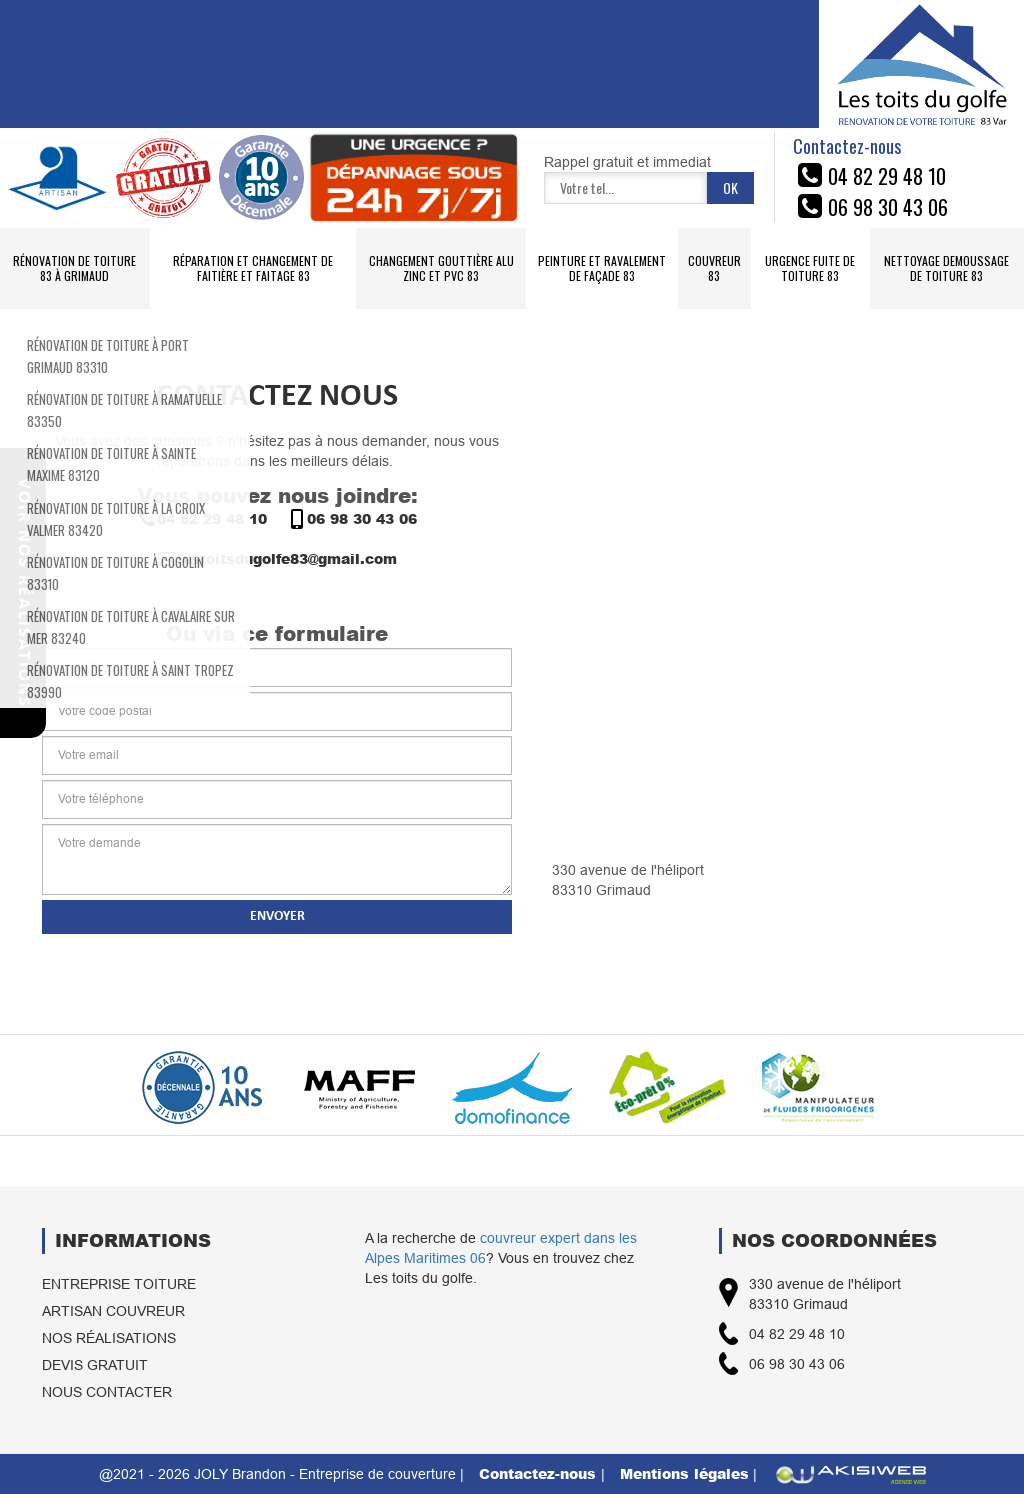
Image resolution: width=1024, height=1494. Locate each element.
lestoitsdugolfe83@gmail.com (277, 559)
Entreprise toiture (119, 1284)
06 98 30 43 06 (352, 519)
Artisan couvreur (113, 1311)
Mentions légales (684, 1473)
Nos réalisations (109, 1338)
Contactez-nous (540, 1473)
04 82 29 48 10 (202, 519)
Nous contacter (107, 1392)
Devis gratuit (95, 1365)
